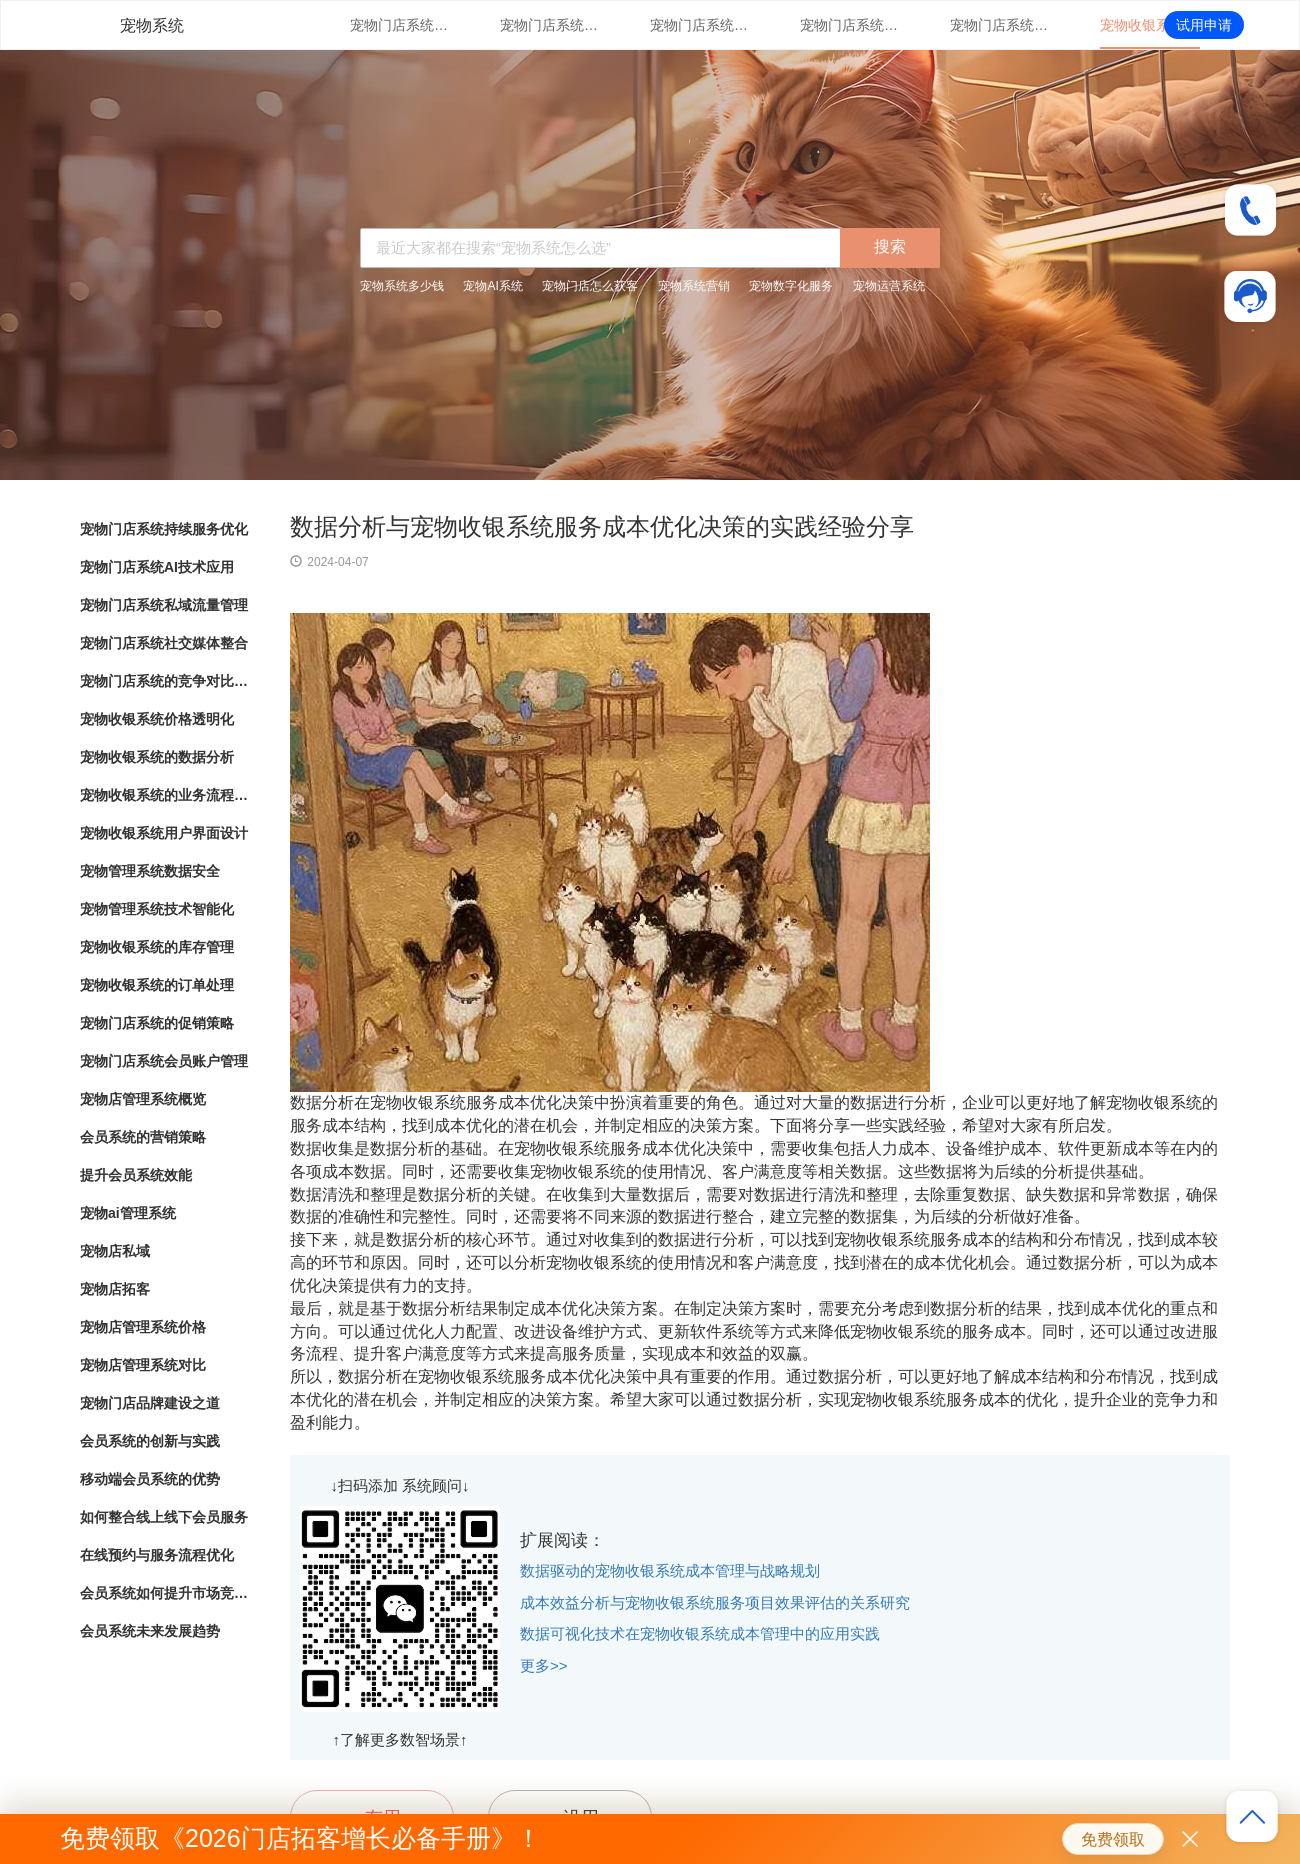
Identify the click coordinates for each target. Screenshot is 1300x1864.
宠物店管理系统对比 (143, 1365)
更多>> (544, 1665)
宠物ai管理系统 (128, 1213)
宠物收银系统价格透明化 (1150, 25)
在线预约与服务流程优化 (157, 1555)
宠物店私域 (115, 1251)
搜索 (890, 246)
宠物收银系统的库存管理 (157, 947)
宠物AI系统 (492, 286)
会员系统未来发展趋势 (150, 1631)
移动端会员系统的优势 (150, 1479)
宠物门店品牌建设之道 (150, 1403)
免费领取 (1113, 1839)
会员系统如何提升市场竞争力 (165, 1593)
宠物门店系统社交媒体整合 (850, 25)
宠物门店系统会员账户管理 (164, 1061)
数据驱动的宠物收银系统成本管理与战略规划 (670, 1570)
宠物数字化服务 (791, 286)
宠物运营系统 (889, 286)
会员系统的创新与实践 (150, 1441)
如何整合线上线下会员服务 (164, 1517)
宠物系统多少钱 (402, 286)
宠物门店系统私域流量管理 (700, 25)
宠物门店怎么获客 (590, 286)
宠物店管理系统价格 (143, 1327)
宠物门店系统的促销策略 (157, 1023)
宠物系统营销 (694, 286)
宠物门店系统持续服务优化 (400, 25)
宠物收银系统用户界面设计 (164, 833)
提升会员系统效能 (136, 1175)
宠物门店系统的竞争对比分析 (1000, 25)
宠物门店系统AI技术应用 (550, 25)
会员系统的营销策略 (143, 1137)
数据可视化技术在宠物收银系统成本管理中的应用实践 (700, 1633)
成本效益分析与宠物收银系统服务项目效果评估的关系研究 (715, 1602)
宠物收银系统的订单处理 (157, 985)
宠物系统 (152, 25)
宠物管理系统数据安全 (150, 871)
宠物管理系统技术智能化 (157, 909)
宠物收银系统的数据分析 (157, 757)
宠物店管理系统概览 (143, 1099)
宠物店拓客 (115, 1289)
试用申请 (1204, 25)
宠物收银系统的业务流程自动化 (165, 795)
